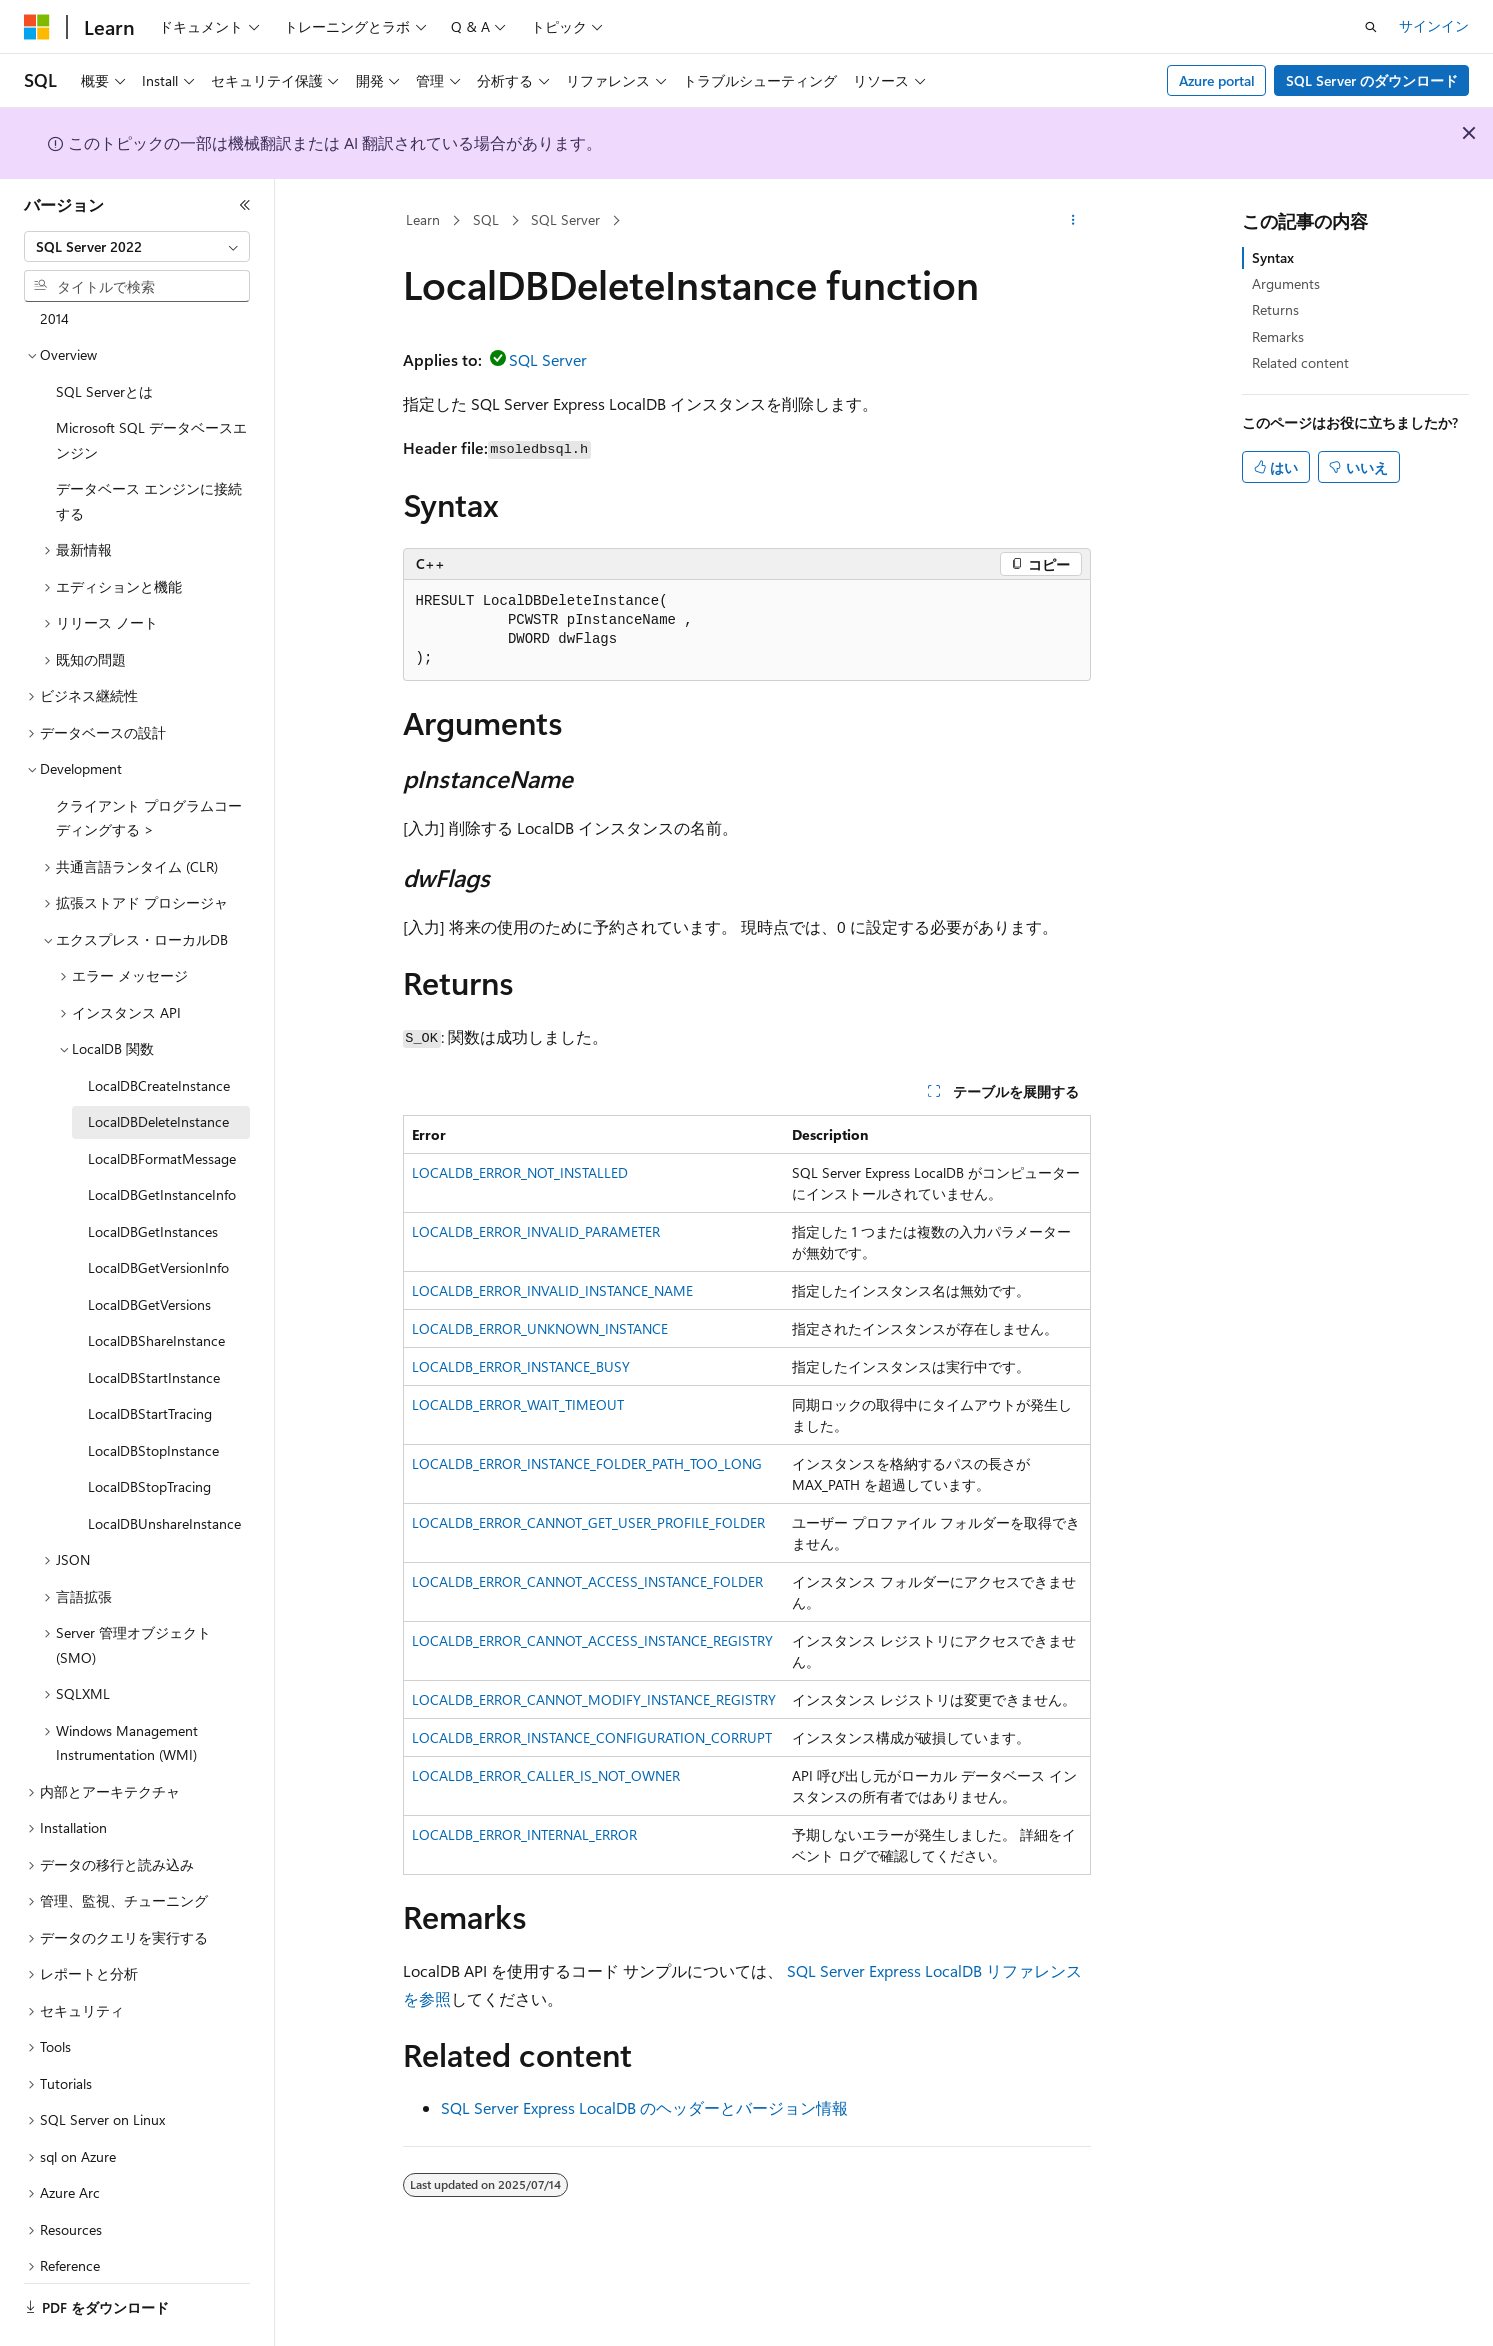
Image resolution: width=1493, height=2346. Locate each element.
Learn (423, 219)
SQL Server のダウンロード (1372, 80)
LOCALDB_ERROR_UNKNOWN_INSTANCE (540, 1328)
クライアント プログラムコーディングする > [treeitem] (149, 763)
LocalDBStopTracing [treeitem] (149, 1431)
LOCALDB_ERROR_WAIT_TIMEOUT (518, 1404)
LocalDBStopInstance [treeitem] (153, 1395)
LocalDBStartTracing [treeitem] (150, 1358)
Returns (1275, 309)
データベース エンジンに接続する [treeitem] (149, 446)
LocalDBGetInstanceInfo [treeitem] (162, 1139)
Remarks (1278, 336)
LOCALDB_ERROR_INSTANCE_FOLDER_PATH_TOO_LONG (587, 1463)
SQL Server (565, 219)
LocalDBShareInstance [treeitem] (156, 1285)
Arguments (1286, 283)
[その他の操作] (1072, 221)
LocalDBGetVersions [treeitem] (149, 1249)
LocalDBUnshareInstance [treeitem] (164, 1468)
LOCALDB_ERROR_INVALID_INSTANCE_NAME (552, 1290)
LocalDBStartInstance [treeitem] (154, 1322)
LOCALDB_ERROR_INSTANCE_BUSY (521, 1366)
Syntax (1273, 257)
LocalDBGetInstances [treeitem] (153, 1176)
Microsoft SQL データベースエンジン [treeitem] (151, 385)
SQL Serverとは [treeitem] (104, 336)
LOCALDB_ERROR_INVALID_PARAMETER (536, 1231)
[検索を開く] (1371, 27)
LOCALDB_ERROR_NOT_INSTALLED (520, 1172)
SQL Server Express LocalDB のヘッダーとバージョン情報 (644, 2107)
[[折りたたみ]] (245, 205)
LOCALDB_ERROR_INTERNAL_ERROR (524, 1834)
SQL (486, 219)
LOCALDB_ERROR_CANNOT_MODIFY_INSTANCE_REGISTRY (594, 1699)
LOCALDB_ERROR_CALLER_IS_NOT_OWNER (546, 1775)
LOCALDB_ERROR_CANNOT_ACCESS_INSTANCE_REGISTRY (592, 1640)
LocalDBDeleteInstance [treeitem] (158, 1066)
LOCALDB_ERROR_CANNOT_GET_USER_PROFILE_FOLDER (588, 1522)
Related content (1300, 362)
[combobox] (137, 247)
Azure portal (1217, 80)
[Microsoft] (37, 27)
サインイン (1434, 25)
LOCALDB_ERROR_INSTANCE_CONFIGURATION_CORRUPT (592, 1737)
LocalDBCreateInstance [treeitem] (159, 1030)
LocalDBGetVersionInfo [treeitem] (158, 1212)
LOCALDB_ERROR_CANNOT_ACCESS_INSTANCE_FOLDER (587, 1581)
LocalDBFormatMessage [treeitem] (162, 1103)
